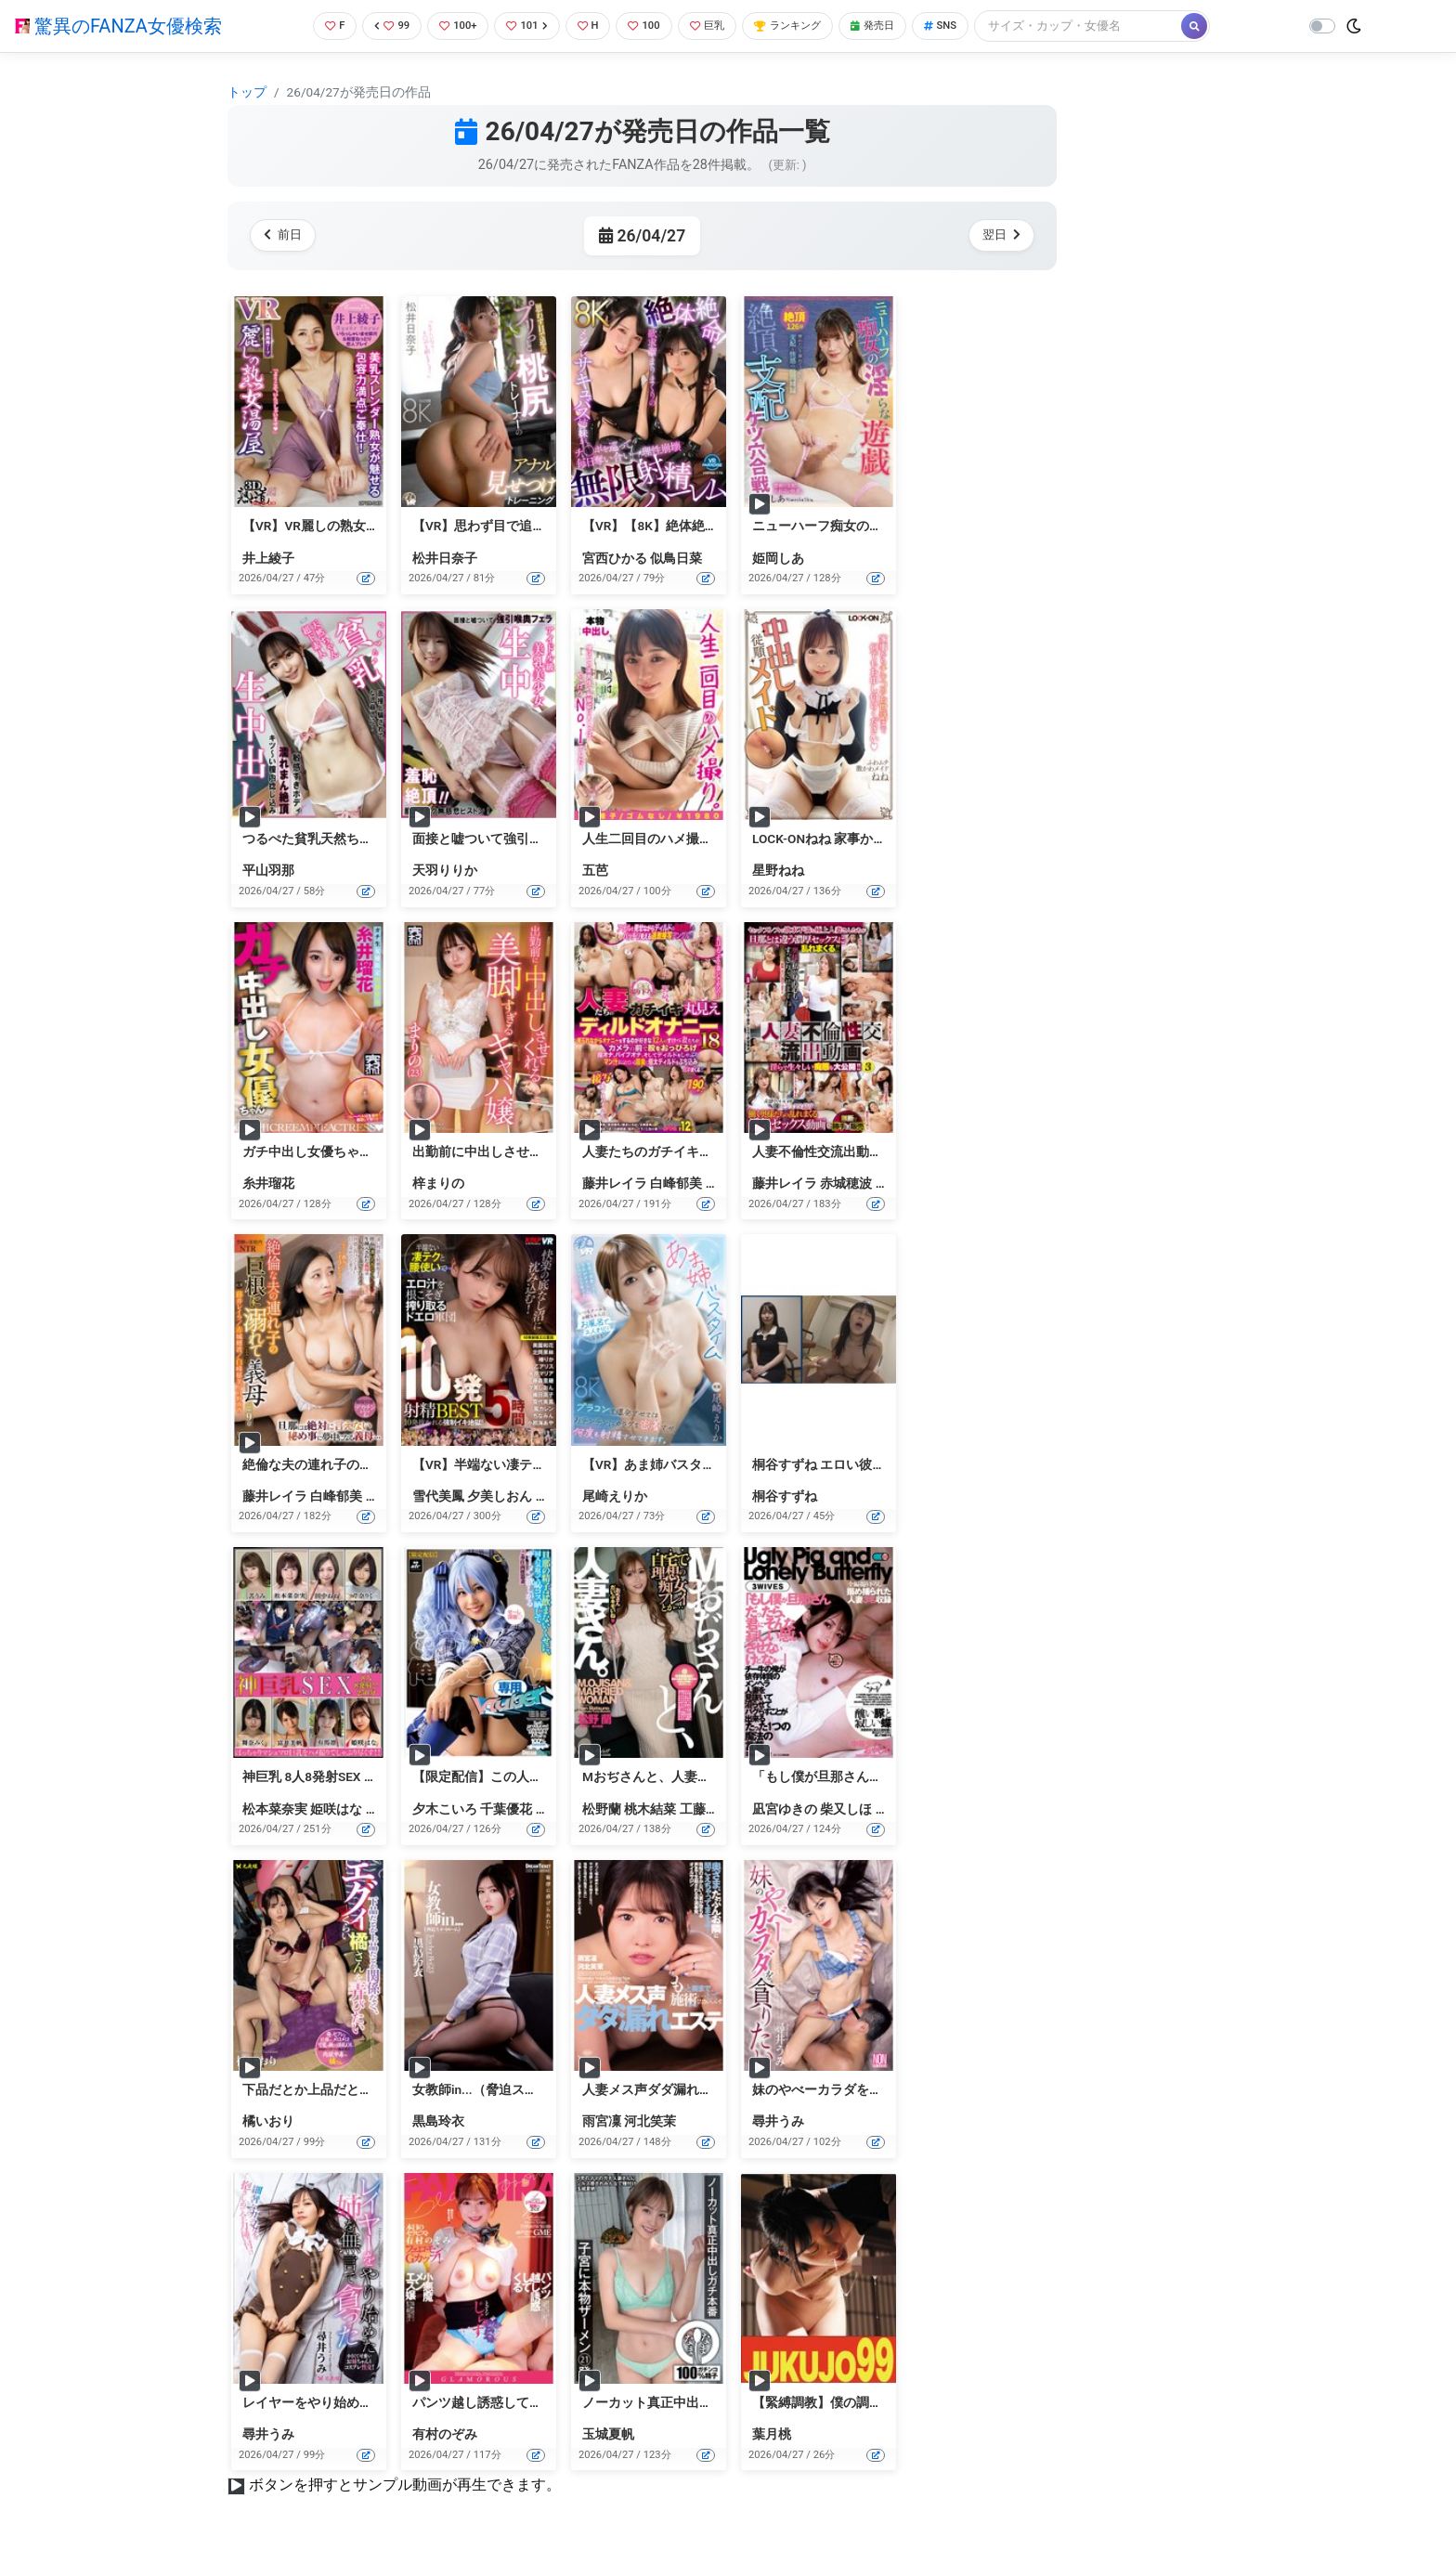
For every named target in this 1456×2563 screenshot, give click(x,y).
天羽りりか (444, 870)
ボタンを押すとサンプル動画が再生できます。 (405, 2484)
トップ (247, 92)
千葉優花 (506, 1809)
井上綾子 (268, 558)
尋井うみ (778, 2121)
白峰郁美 (676, 1183)
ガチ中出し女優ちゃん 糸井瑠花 (334, 1151)
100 (648, 26)
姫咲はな (336, 1809)
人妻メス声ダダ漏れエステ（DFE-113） (697, 2089)
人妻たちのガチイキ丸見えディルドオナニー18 (719, 1151)
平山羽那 (268, 870)
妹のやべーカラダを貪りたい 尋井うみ (864, 2089)
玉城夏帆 (608, 2433)
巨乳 (716, 26)
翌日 (998, 235)
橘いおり (268, 2121)
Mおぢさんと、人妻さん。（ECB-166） (697, 1776)
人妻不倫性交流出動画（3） (834, 1151)
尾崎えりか (614, 1496)
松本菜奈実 (274, 1809)
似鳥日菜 (676, 558)
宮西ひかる (614, 558)
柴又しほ (846, 1809)
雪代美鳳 (438, 1496)
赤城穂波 (846, 1183)
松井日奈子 (444, 558)
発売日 (898, 26)
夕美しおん (499, 1496)
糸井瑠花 (268, 1183)
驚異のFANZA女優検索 (118, 26)
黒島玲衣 (438, 2121)
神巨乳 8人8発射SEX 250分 (320, 1776)
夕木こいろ (444, 1809)
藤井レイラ (614, 1183)
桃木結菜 (650, 1809)
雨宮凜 (601, 2121)
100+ (450, 26)
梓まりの (438, 1183)
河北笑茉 (650, 2121)
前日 (286, 235)
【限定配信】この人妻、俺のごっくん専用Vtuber (554, 1776)
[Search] (1111, 25)
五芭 (595, 870)
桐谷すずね (784, 1496)
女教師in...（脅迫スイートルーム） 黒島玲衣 (541, 2089)
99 (380, 26)
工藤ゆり (706, 1809)
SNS (971, 26)
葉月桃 (771, 2433)
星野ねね (778, 870)
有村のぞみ (444, 2433)
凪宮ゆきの (784, 1809)
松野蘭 (601, 1809)
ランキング (804, 26)
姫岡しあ (778, 558)
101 (524, 26)
